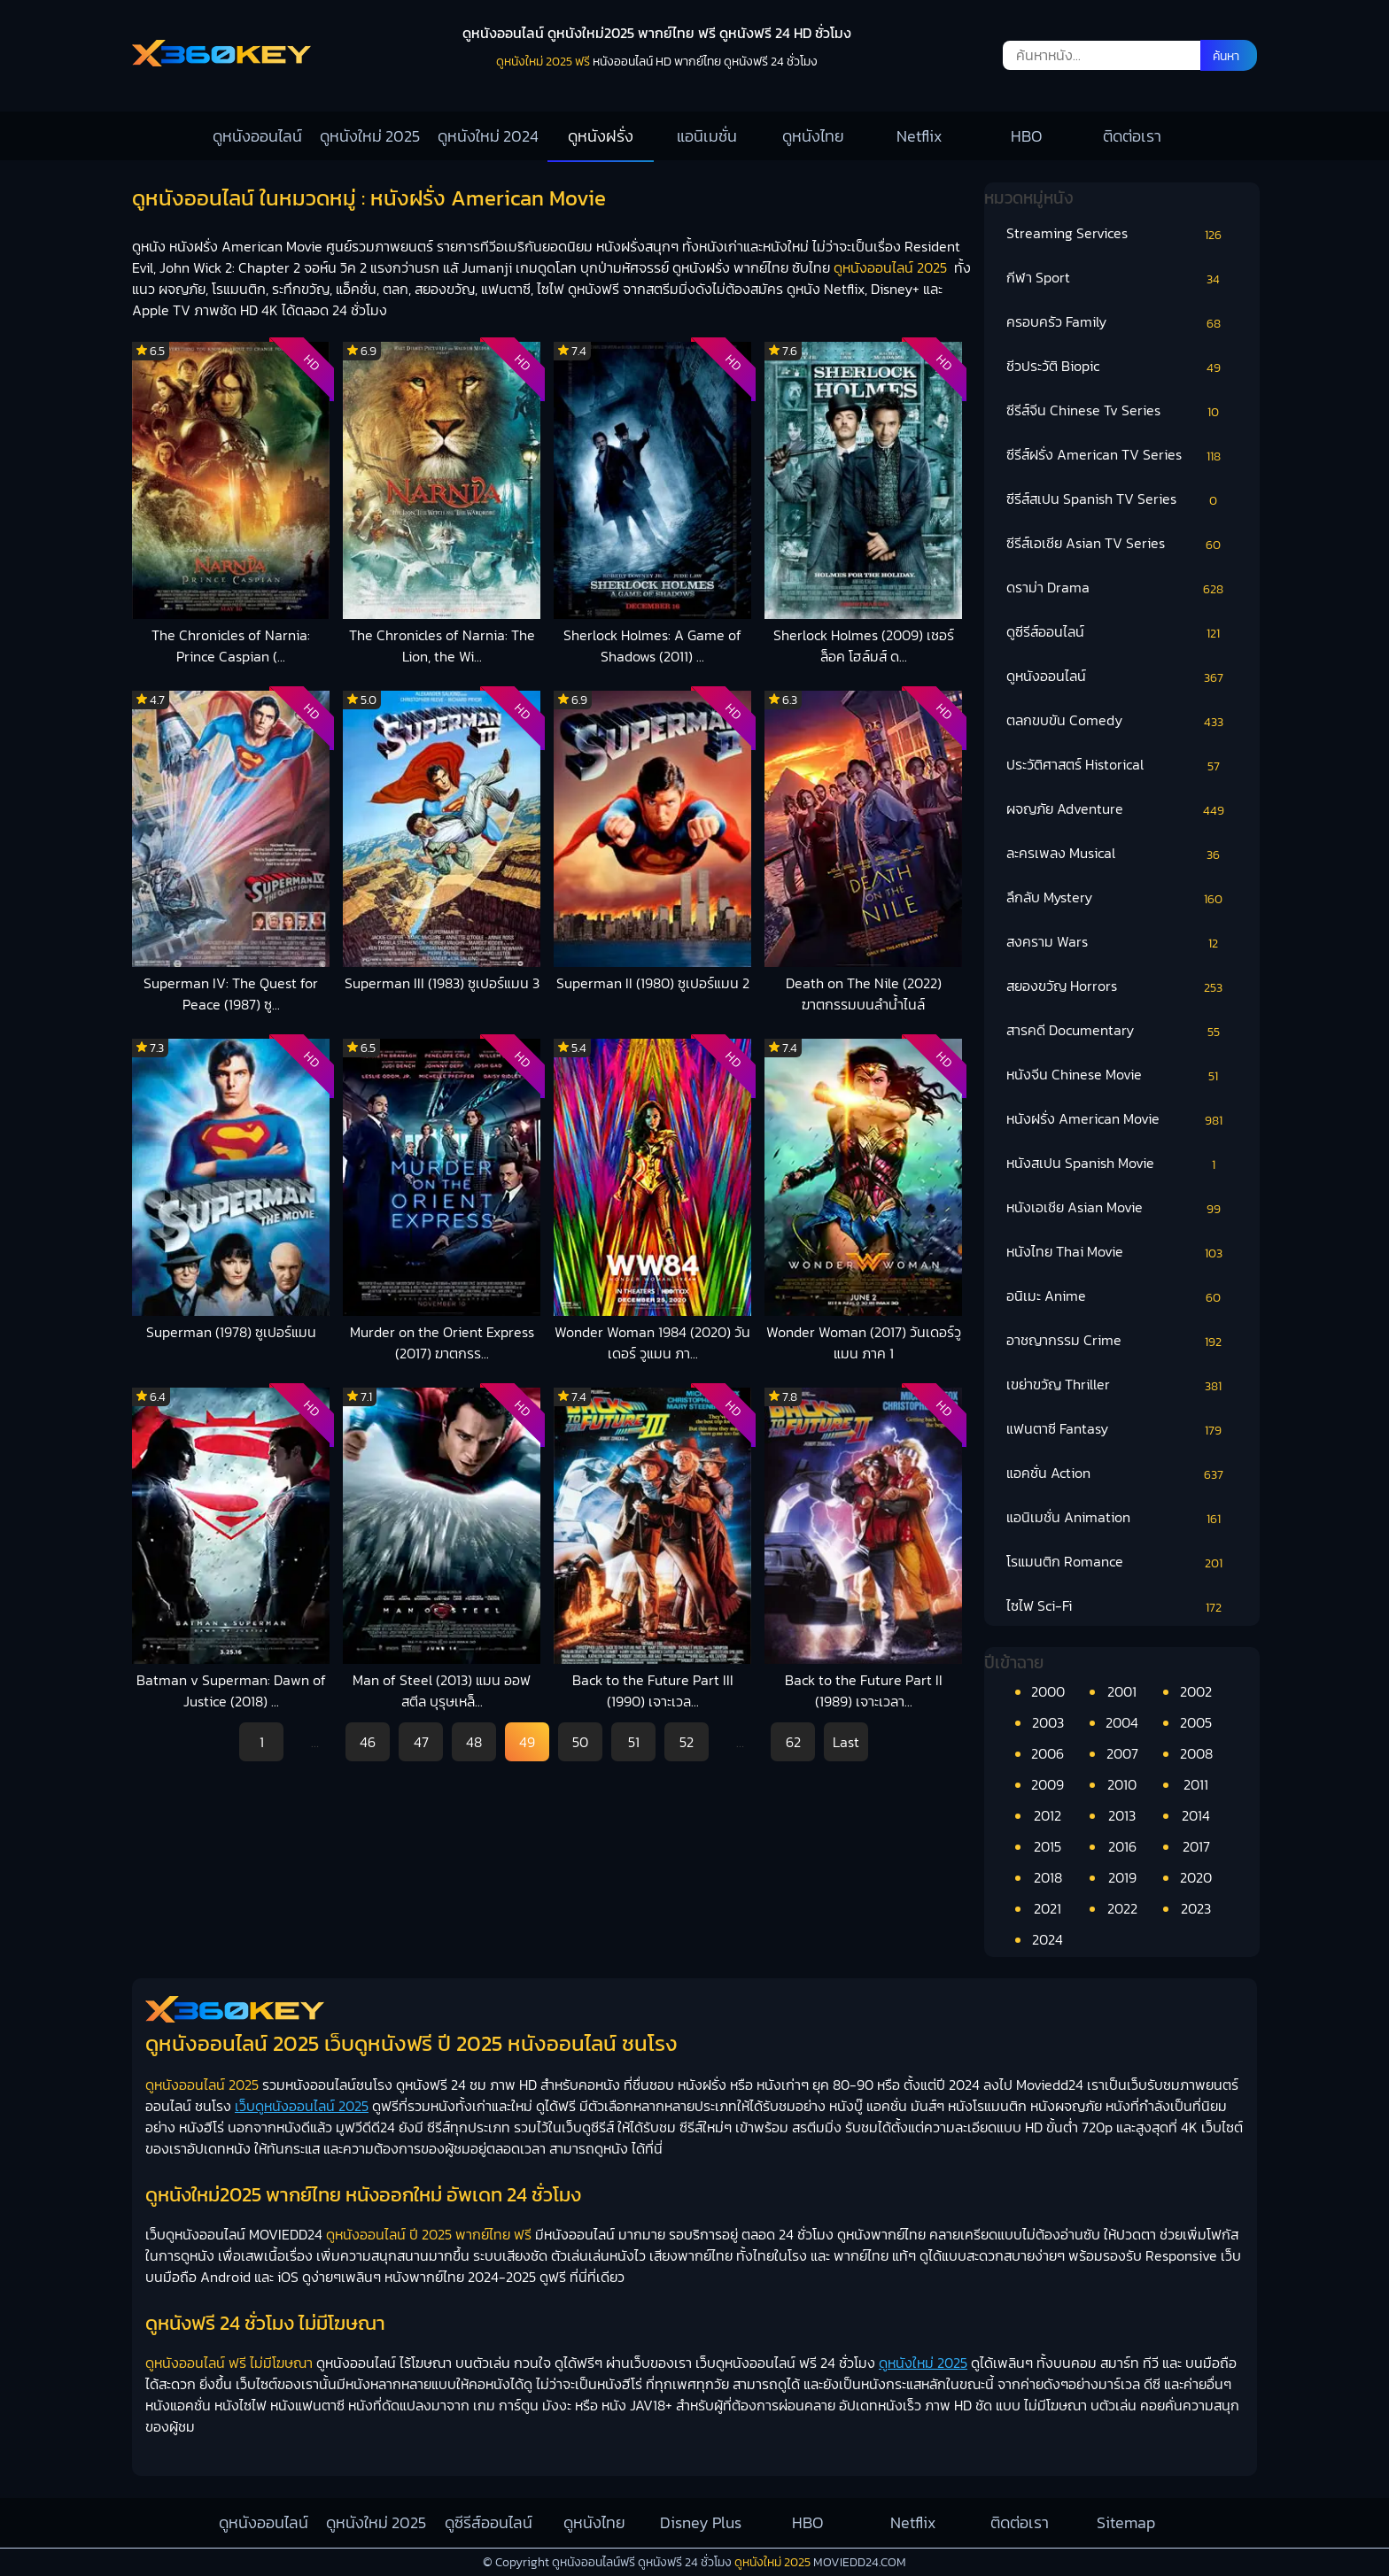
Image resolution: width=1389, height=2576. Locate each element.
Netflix (919, 136)
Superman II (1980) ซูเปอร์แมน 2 (652, 983)
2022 (1122, 1908)
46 (368, 1741)
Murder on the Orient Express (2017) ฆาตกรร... (442, 1342)
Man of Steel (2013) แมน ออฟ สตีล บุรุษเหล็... (442, 1690)
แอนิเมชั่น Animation (1068, 1517)
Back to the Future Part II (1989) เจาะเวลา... (864, 1690)
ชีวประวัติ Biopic (1052, 365)
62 (793, 1741)
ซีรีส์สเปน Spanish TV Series (1091, 498)
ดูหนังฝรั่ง (600, 136)
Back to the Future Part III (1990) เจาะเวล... (652, 1690)
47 (421, 1741)
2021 (1047, 1908)
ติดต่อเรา (1132, 136)
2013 (1122, 1815)
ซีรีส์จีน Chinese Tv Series (1083, 410)
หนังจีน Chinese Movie (1074, 1074)
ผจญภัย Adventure (1064, 808)
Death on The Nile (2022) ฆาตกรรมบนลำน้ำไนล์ (864, 993)
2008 (1196, 1753)
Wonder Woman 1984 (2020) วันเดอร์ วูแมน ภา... (652, 1342)
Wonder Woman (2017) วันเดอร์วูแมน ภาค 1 (863, 1342)
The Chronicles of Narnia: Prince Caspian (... (230, 645)
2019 (1122, 1877)
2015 (1047, 1846)
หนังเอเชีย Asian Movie (1074, 1207)
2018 (1048, 1877)
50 (580, 1741)
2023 (1196, 1908)
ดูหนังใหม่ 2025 (370, 136)
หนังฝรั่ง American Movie (1083, 1118)
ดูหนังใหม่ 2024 (488, 136)
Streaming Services (1067, 233)
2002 (1196, 1691)
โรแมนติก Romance (1064, 1561)
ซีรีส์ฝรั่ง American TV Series (1094, 454)
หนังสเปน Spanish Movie (1080, 1162)
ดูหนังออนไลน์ (257, 136)
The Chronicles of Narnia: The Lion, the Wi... (442, 645)
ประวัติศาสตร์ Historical (1075, 764)
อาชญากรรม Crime (1063, 1339)
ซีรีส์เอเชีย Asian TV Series (1085, 542)
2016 (1122, 1846)
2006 (1047, 1753)
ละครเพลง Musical (1060, 852)
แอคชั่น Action (1048, 1472)
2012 (1047, 1815)
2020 (1196, 1877)
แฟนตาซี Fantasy (1057, 1428)
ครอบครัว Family (1056, 321)
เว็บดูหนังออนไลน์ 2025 (302, 2105)
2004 (1122, 1722)
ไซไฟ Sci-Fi (1039, 1605)
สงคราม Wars (1047, 941)
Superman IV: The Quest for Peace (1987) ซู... (231, 993)
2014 (1196, 1815)
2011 (1195, 1784)
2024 (1047, 1939)
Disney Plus (700, 2522)
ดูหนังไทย (813, 136)
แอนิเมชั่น (707, 136)
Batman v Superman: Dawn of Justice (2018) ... (231, 1690)
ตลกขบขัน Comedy (1064, 720)
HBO (1026, 136)
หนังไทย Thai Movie (1064, 1251)
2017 (1196, 1846)
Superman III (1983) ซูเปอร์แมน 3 (442, 983)
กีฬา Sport (1038, 277)
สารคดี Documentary (1070, 1029)
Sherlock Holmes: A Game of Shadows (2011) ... (652, 645)
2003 (1048, 1722)
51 (634, 1741)
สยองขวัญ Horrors (1061, 985)
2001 (1122, 1691)
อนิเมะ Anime (1046, 1295)
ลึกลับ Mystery (1049, 897)
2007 (1122, 1753)
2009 (1047, 1784)
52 (686, 1741)
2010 (1122, 1784)
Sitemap (1126, 2522)
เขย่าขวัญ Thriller (1058, 1384)
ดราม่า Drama (1048, 587)
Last (846, 1741)
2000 (1048, 1691)
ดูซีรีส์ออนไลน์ (1045, 631)
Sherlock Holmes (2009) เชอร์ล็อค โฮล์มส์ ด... (863, 645)
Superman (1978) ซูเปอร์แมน (231, 1331)
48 (474, 1741)
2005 (1196, 1722)
